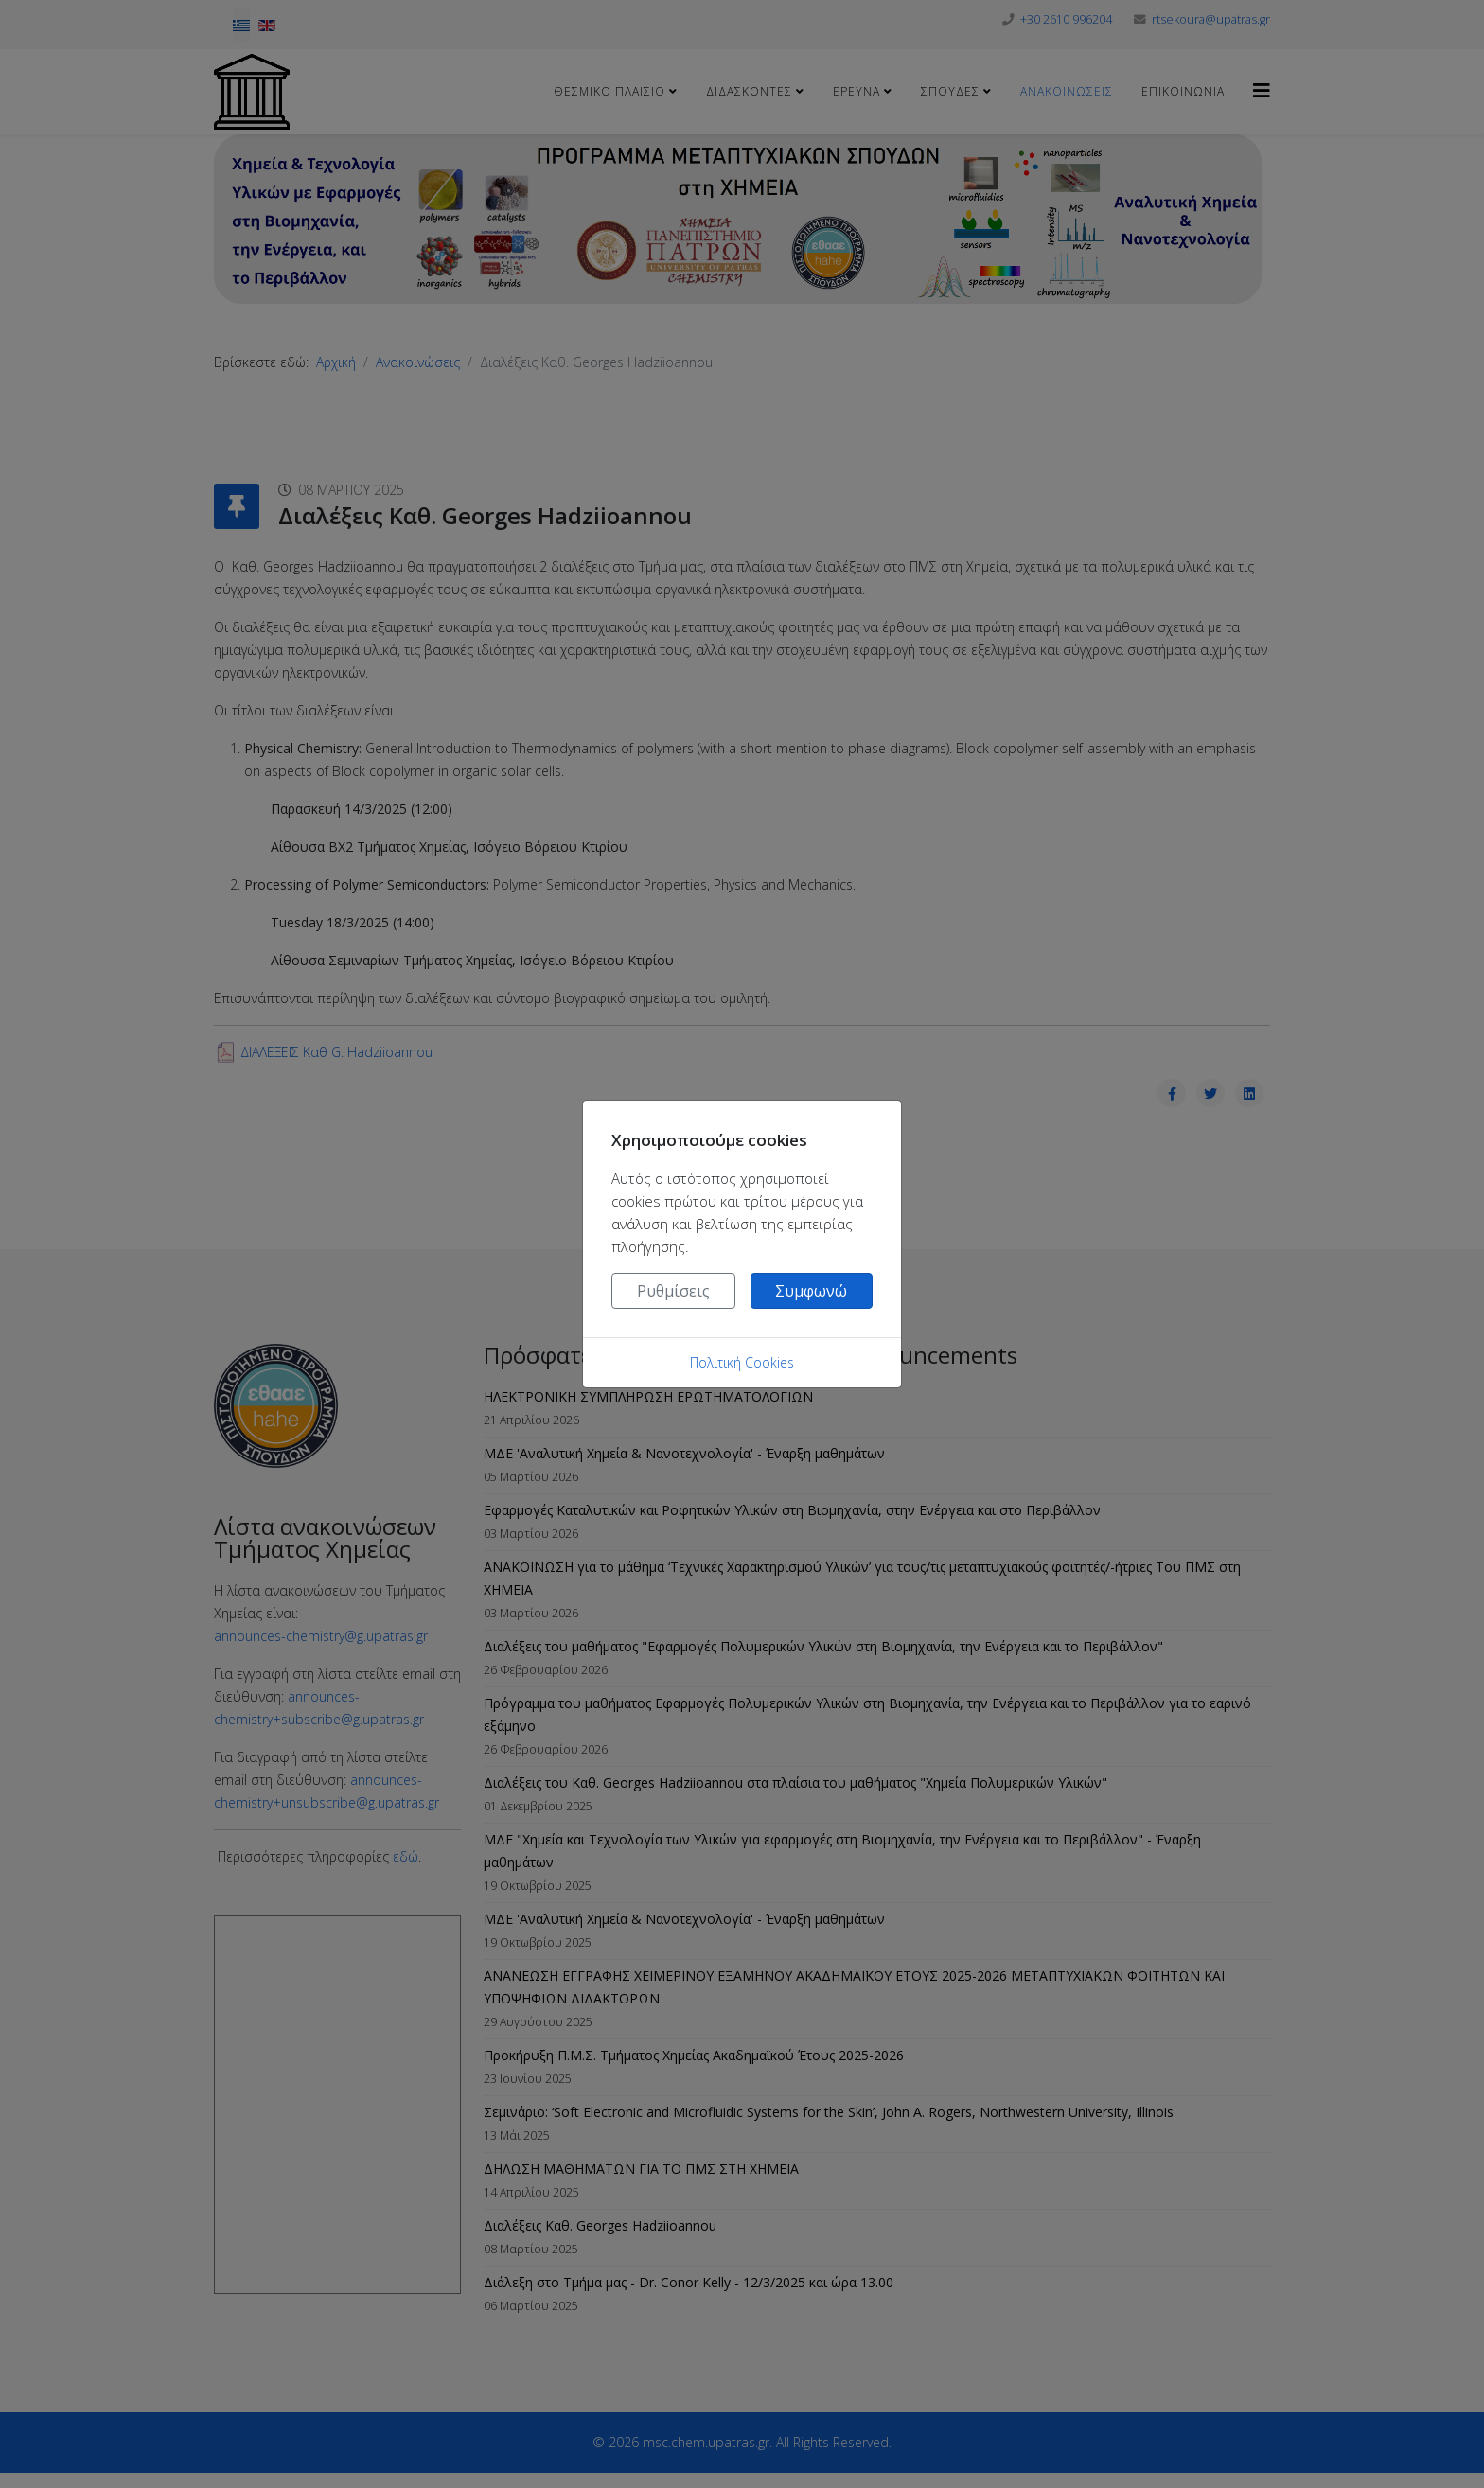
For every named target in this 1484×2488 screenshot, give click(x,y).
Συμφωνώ (811, 1290)
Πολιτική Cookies (742, 1362)
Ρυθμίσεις (673, 1290)
